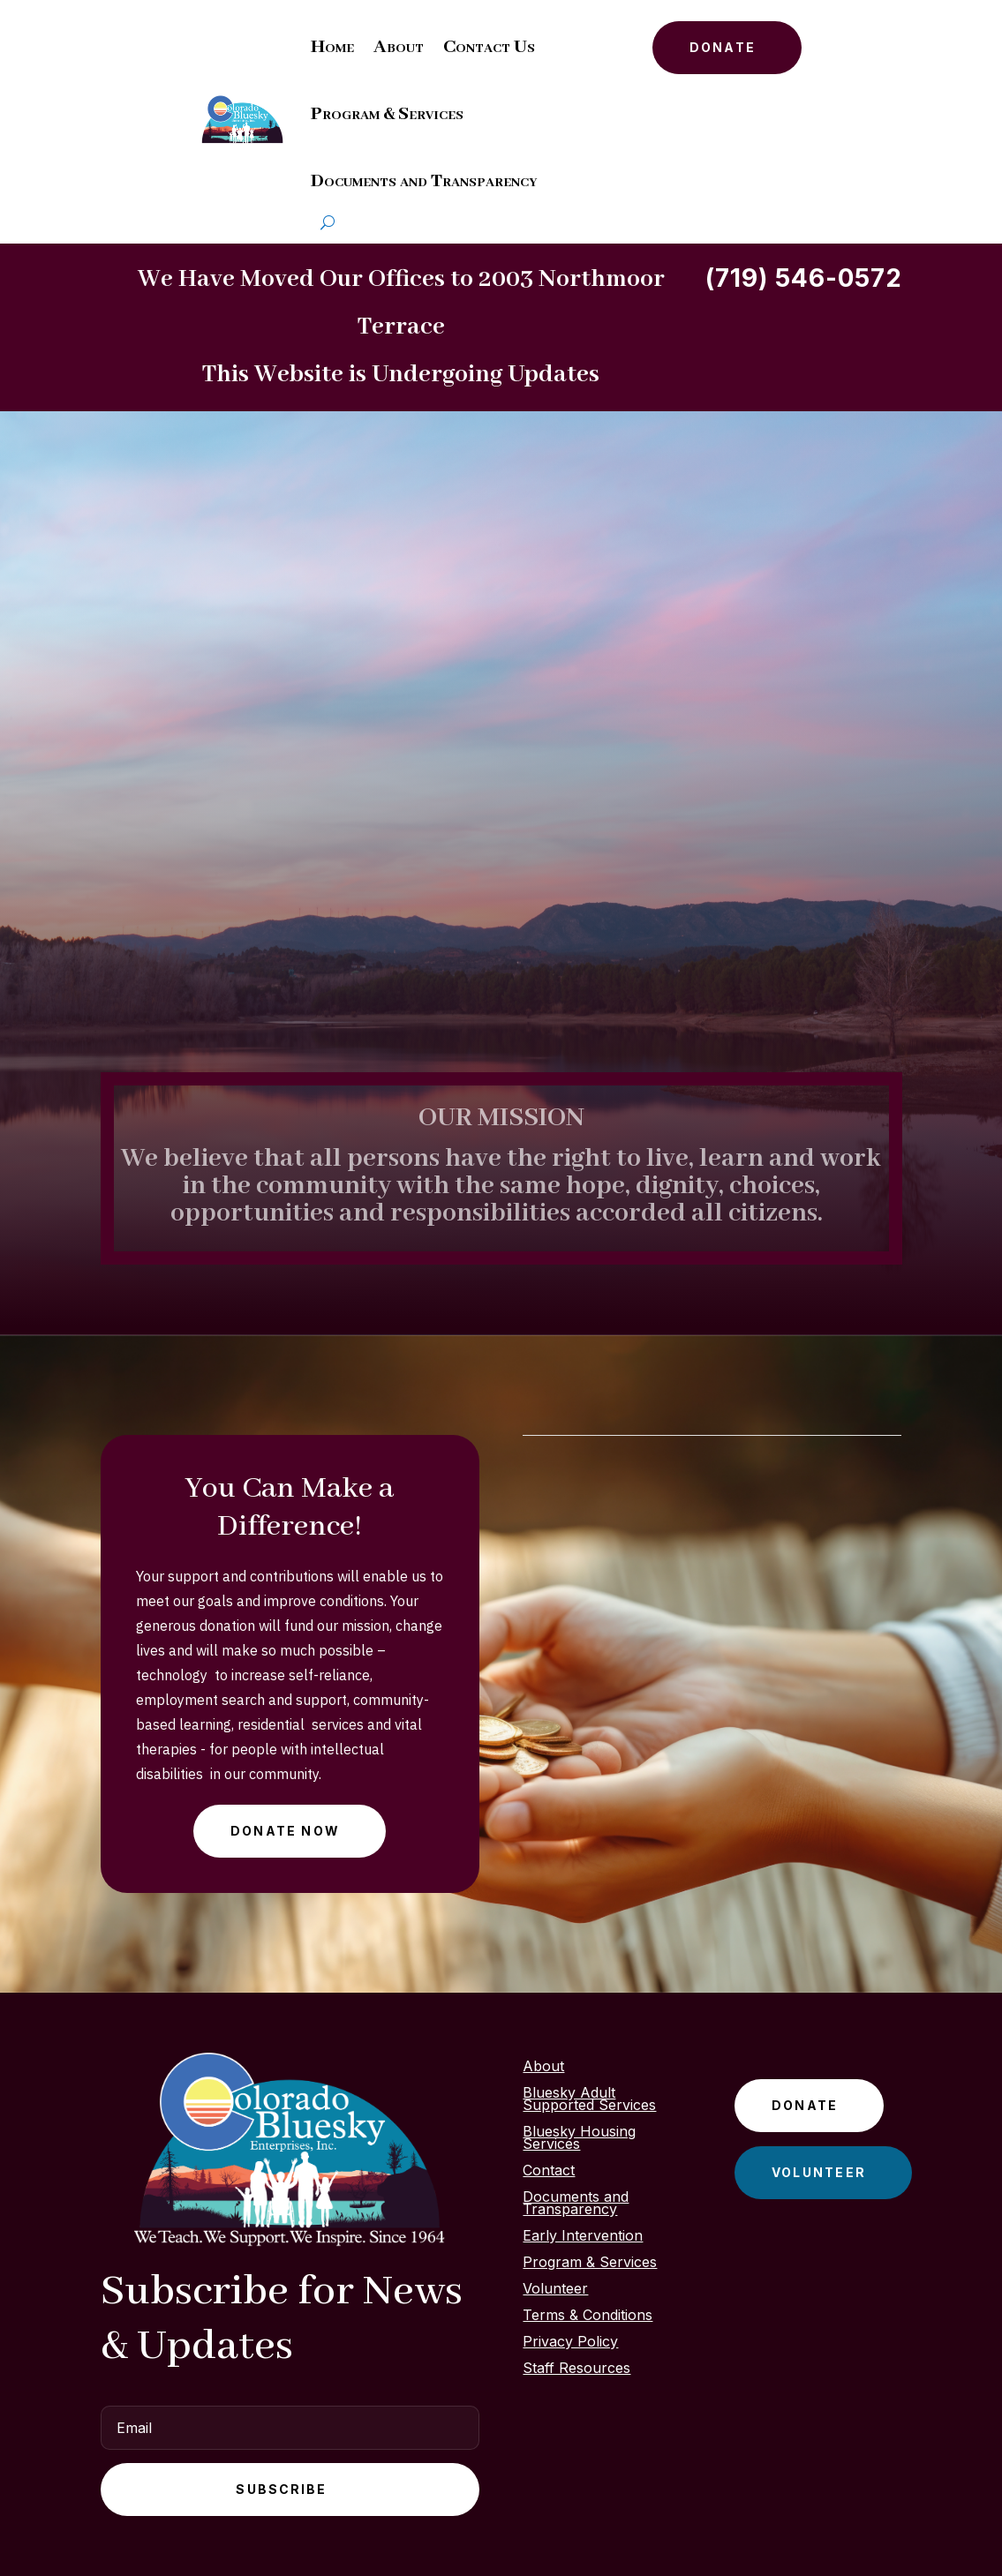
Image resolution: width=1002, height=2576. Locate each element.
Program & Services (387, 114)
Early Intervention (583, 2236)
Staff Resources (576, 2369)
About (398, 47)
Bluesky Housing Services (579, 2138)
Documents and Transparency (424, 181)
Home (332, 47)
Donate (722, 47)
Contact (549, 2171)
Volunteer (555, 2289)
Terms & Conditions (587, 2316)
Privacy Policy (570, 2342)
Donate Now (285, 1830)
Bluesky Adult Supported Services (589, 2100)
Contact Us (489, 47)
